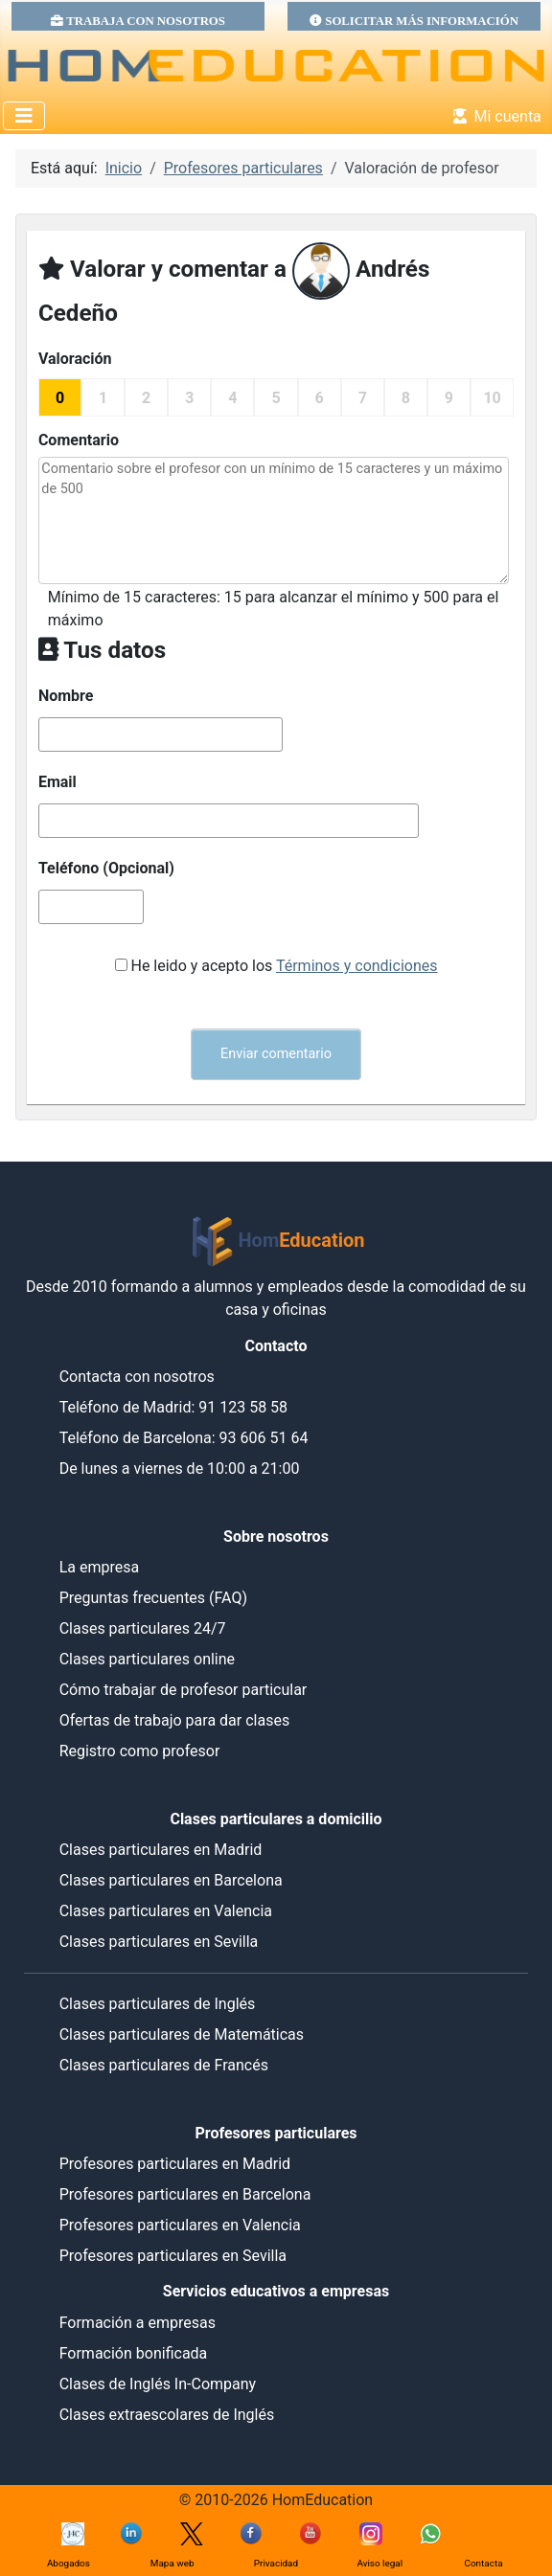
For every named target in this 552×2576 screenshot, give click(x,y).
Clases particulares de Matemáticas (181, 2034)
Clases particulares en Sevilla (159, 1941)
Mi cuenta (493, 116)
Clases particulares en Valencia (165, 1911)
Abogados (68, 2563)
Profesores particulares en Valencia (180, 2225)
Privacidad (276, 2563)
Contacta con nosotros (137, 1376)
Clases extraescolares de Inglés (167, 2415)
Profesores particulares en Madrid (174, 2164)
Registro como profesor (139, 1751)
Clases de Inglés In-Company (158, 2384)
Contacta (484, 2563)
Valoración (75, 359)
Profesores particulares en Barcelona (185, 2194)
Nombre (66, 696)
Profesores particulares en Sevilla (173, 2256)
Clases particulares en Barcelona (171, 1880)
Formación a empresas (137, 2323)
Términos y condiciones (357, 966)
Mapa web (172, 2563)
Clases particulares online (147, 1659)
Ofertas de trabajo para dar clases (174, 1720)
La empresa (99, 1567)
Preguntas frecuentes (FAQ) (153, 1598)
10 (491, 398)
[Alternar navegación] (24, 116)
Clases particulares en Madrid (161, 1850)
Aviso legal (379, 2563)
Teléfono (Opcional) (106, 868)
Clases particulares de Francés (163, 2065)
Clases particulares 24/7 (142, 1628)
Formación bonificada (133, 2353)
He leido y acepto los (283, 966)
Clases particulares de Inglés (157, 2004)
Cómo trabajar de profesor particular (183, 1690)
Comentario (78, 440)
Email (57, 782)
